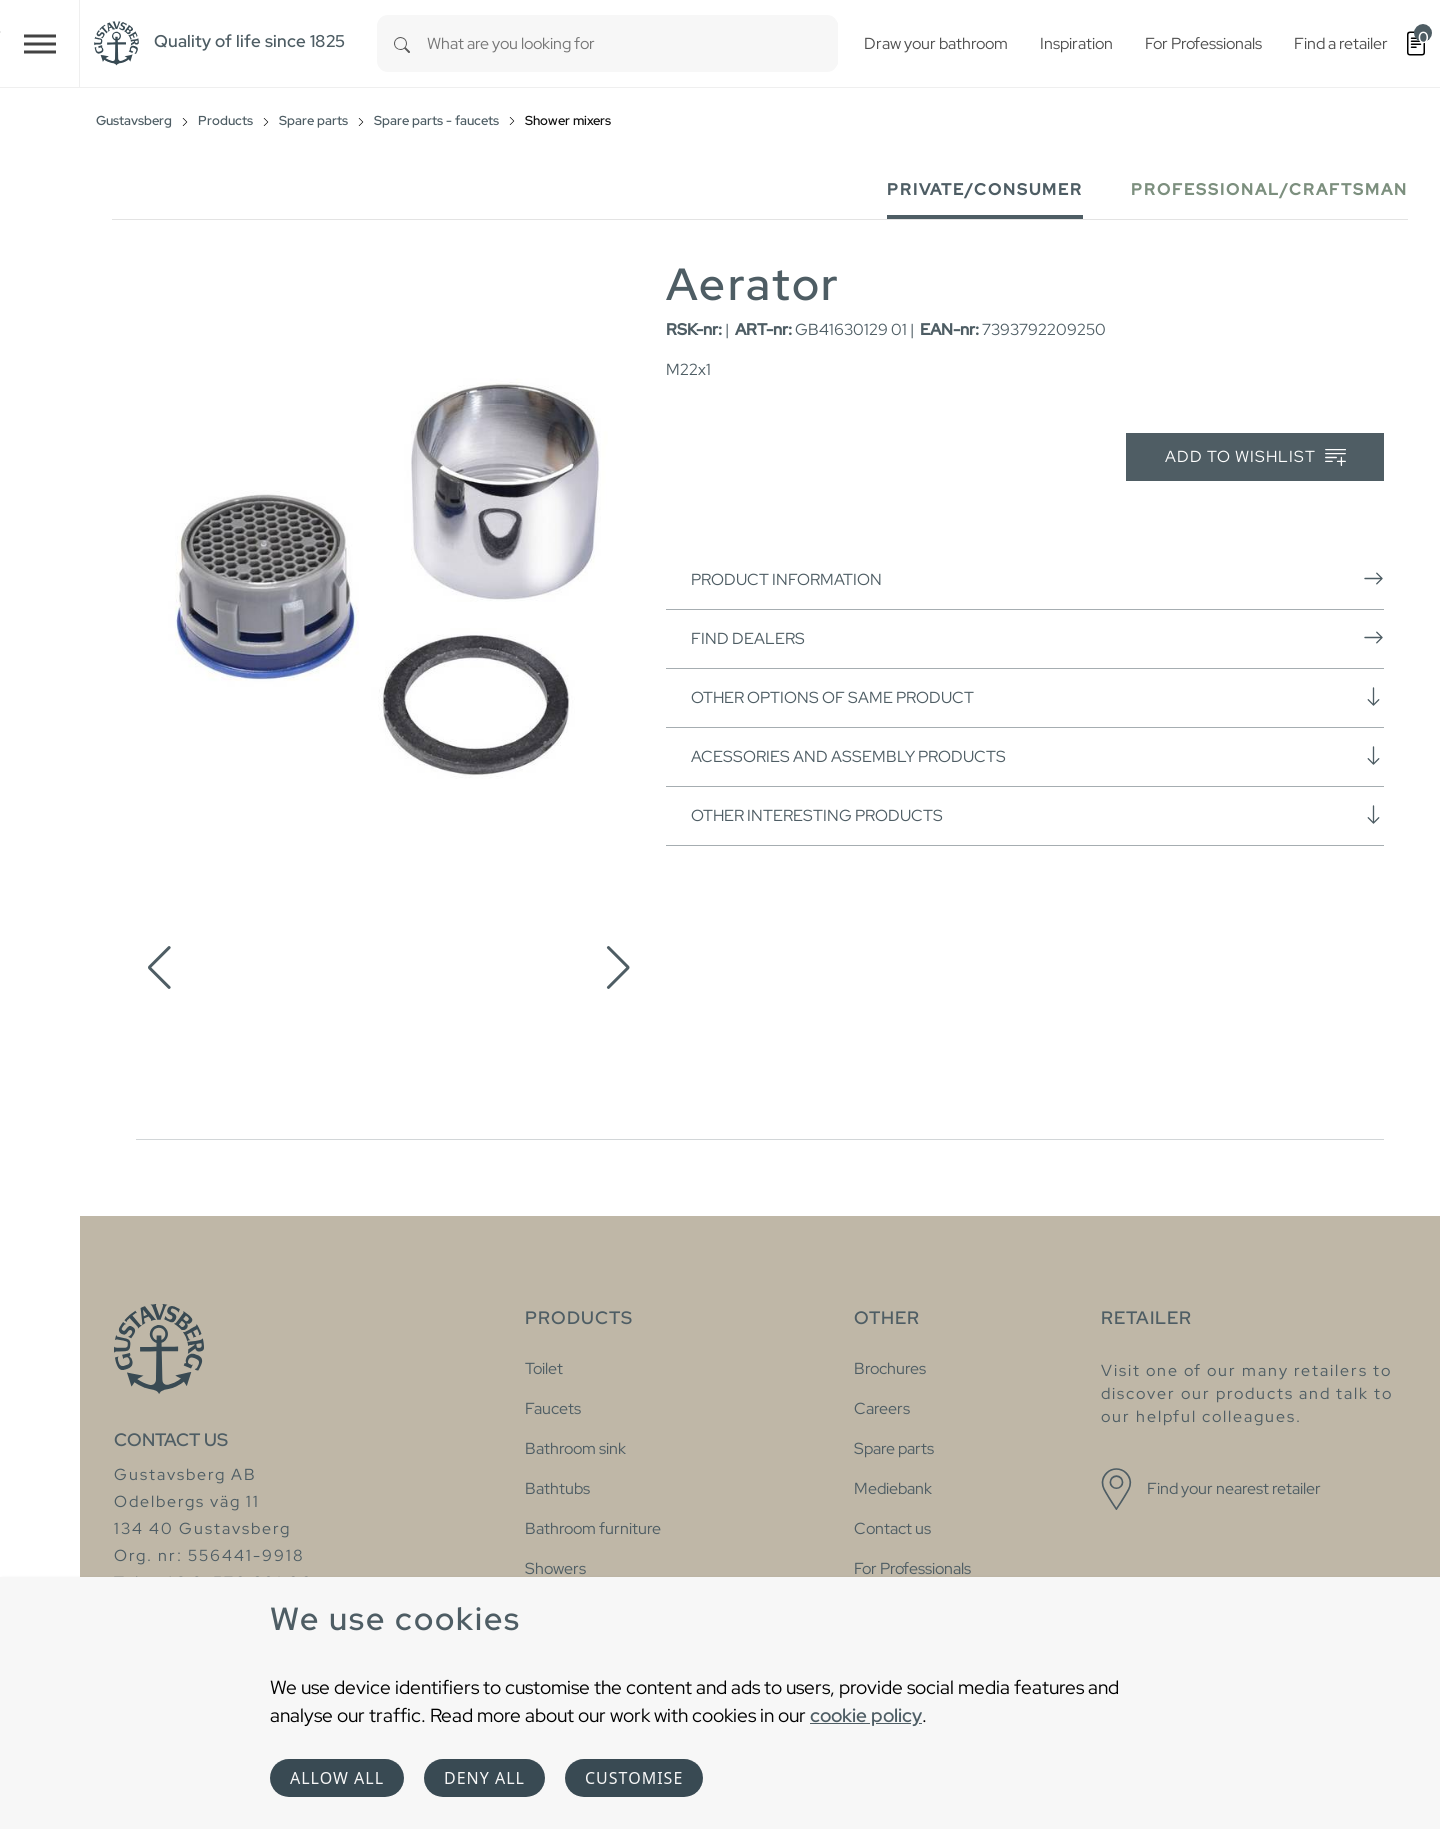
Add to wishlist (1255, 457)
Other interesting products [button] (1037, 815)
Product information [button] (1037, 579)
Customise (634, 1778)
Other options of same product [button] (1037, 697)
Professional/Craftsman (1269, 189)
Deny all (484, 1778)
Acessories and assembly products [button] (1037, 756)
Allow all (337, 1778)
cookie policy (866, 1715)
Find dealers (1037, 638)
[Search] (402, 43)
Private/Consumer (985, 189)
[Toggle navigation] (40, 43)
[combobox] (632, 43)
